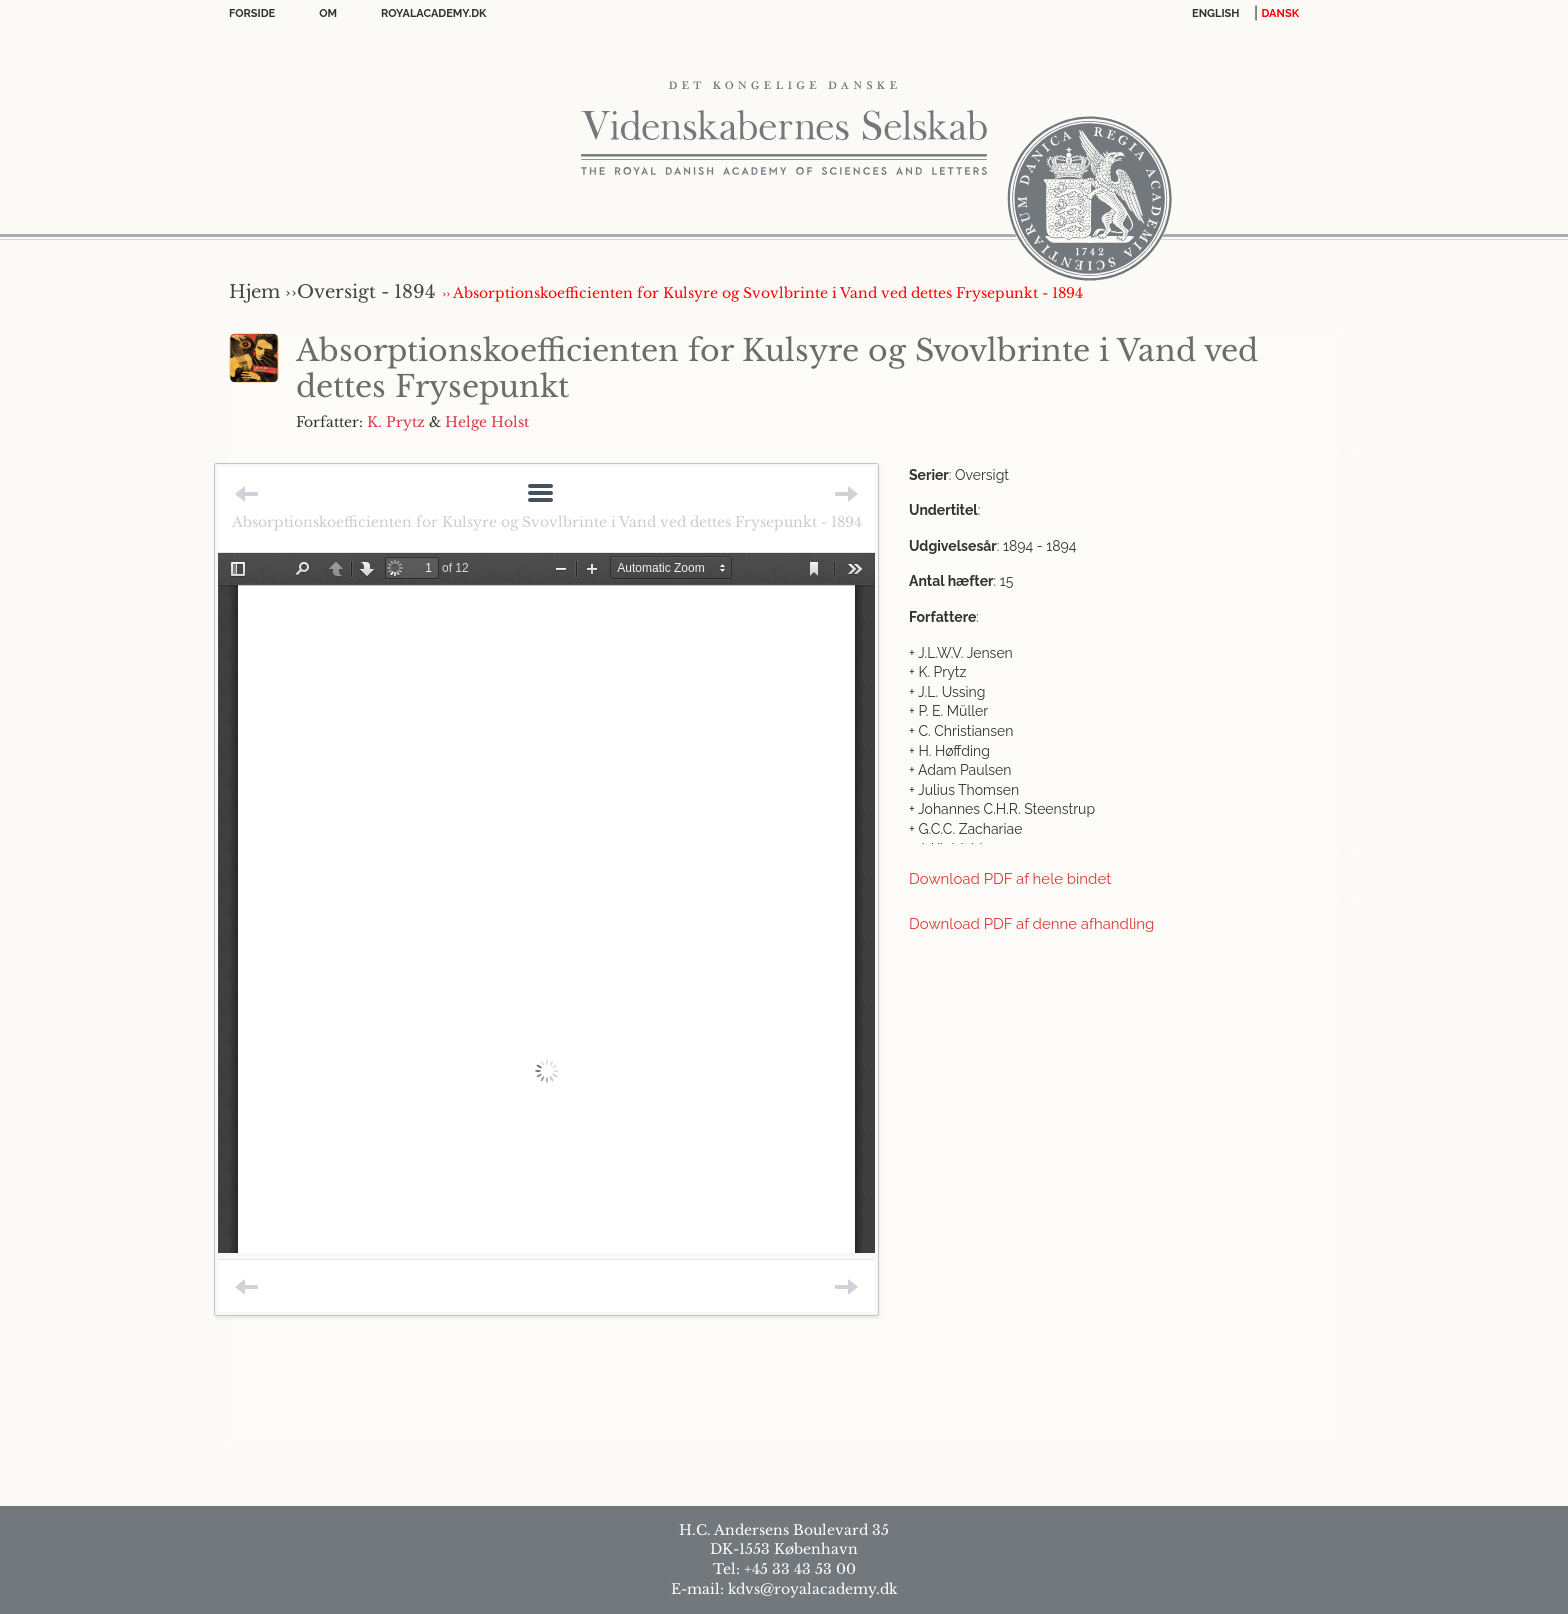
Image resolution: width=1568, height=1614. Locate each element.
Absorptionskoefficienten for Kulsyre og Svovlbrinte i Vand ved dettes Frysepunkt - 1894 (547, 522)
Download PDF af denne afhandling (1031, 924)
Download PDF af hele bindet (1010, 879)
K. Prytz (396, 422)
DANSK (1280, 13)
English (1216, 13)
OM (328, 13)
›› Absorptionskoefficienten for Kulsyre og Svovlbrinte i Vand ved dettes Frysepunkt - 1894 (762, 293)
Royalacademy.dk (433, 13)
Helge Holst (487, 422)
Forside (252, 13)
